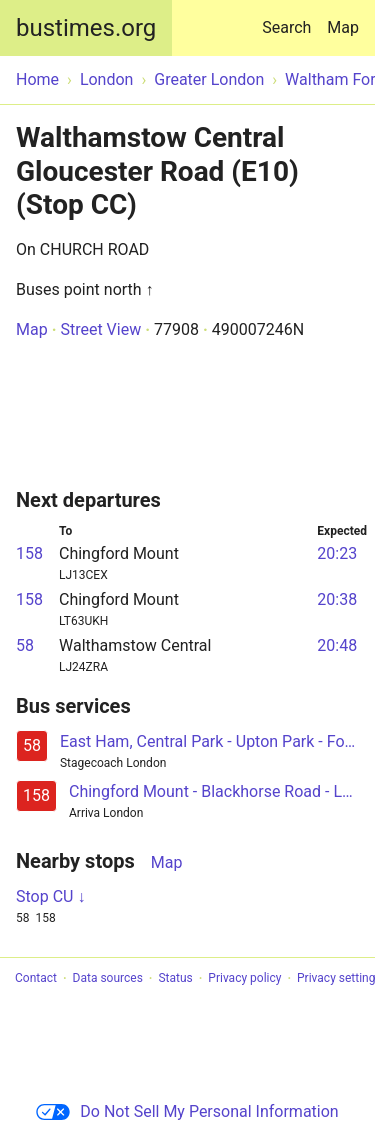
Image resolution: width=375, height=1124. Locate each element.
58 (25, 645)
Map (343, 27)
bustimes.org (86, 28)
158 (29, 553)
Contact (36, 979)
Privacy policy (244, 979)
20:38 (337, 599)
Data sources (108, 979)
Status (175, 979)
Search (290, 18)
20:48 (337, 645)
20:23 (337, 553)
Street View (100, 329)
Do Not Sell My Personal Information (187, 1111)
